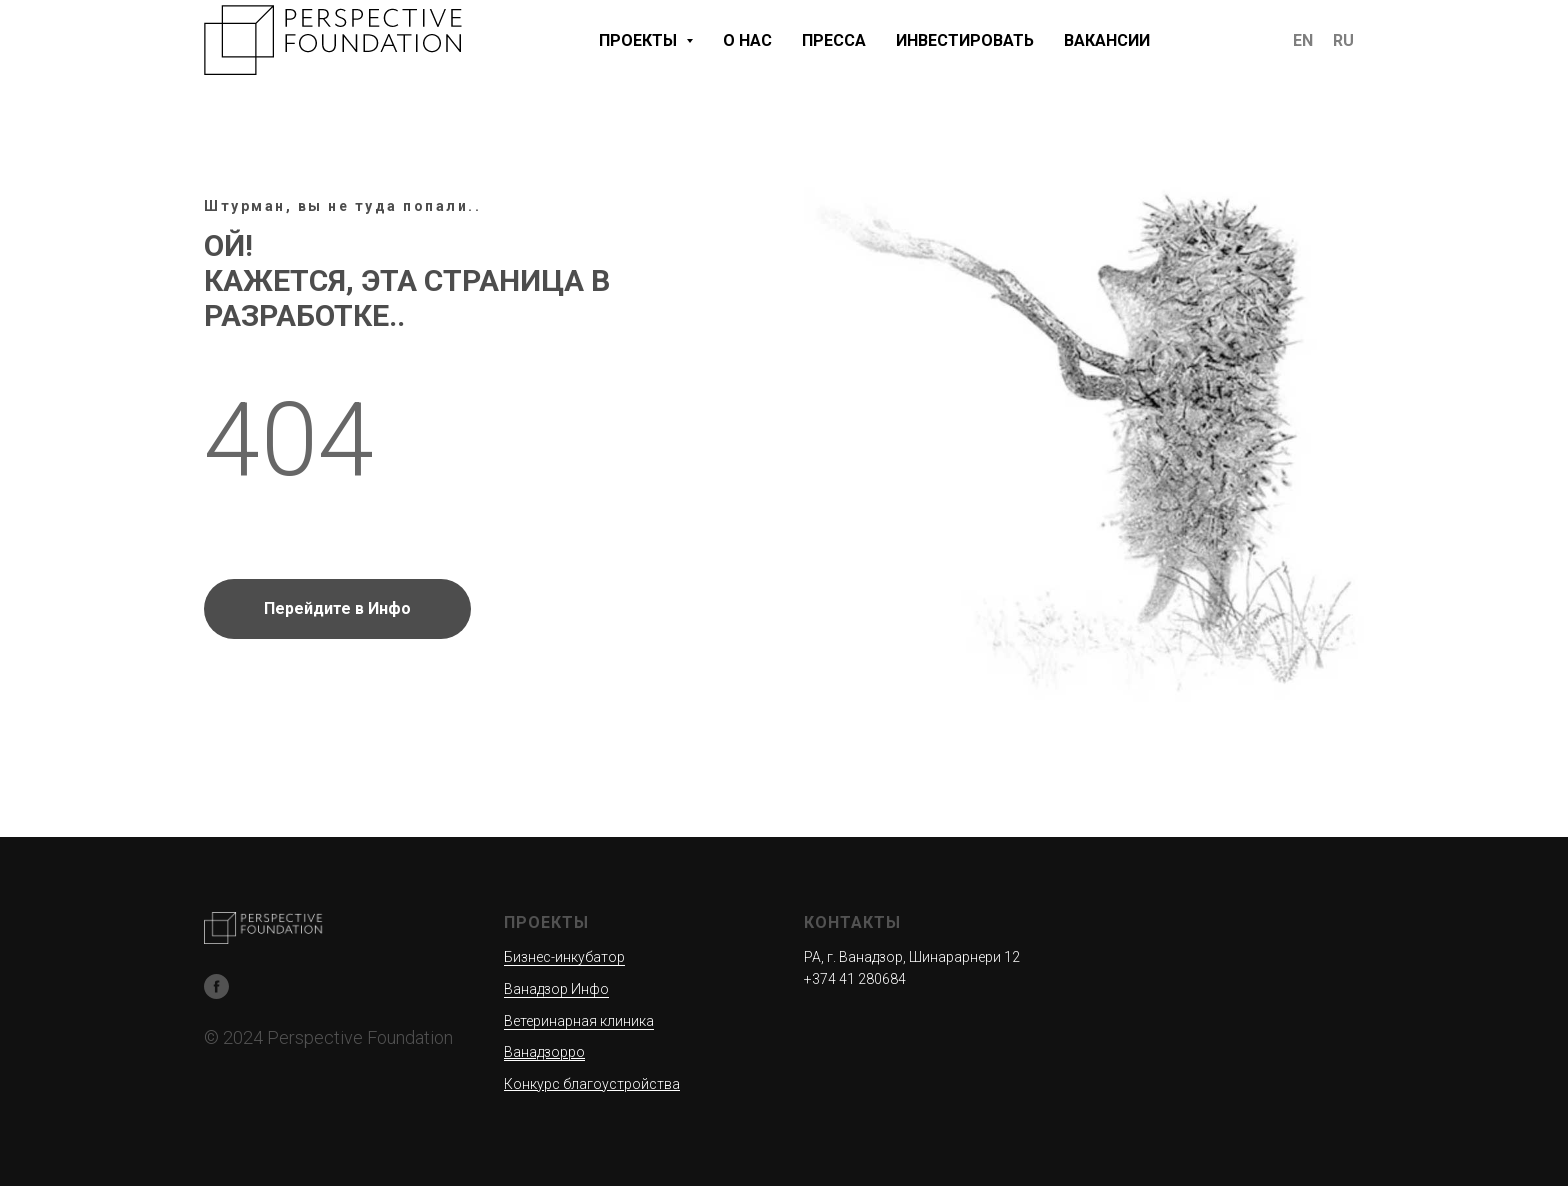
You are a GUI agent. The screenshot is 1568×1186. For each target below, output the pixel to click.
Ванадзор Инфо (556, 989)
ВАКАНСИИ (1107, 40)
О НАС (747, 40)
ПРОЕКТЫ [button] (640, 40)
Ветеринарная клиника (579, 1021)
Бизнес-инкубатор (564, 957)
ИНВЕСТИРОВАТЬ (965, 40)
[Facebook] (216, 986)
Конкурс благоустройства (592, 1084)
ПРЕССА (834, 40)
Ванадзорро (544, 1052)
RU (1343, 40)
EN (1303, 40)
